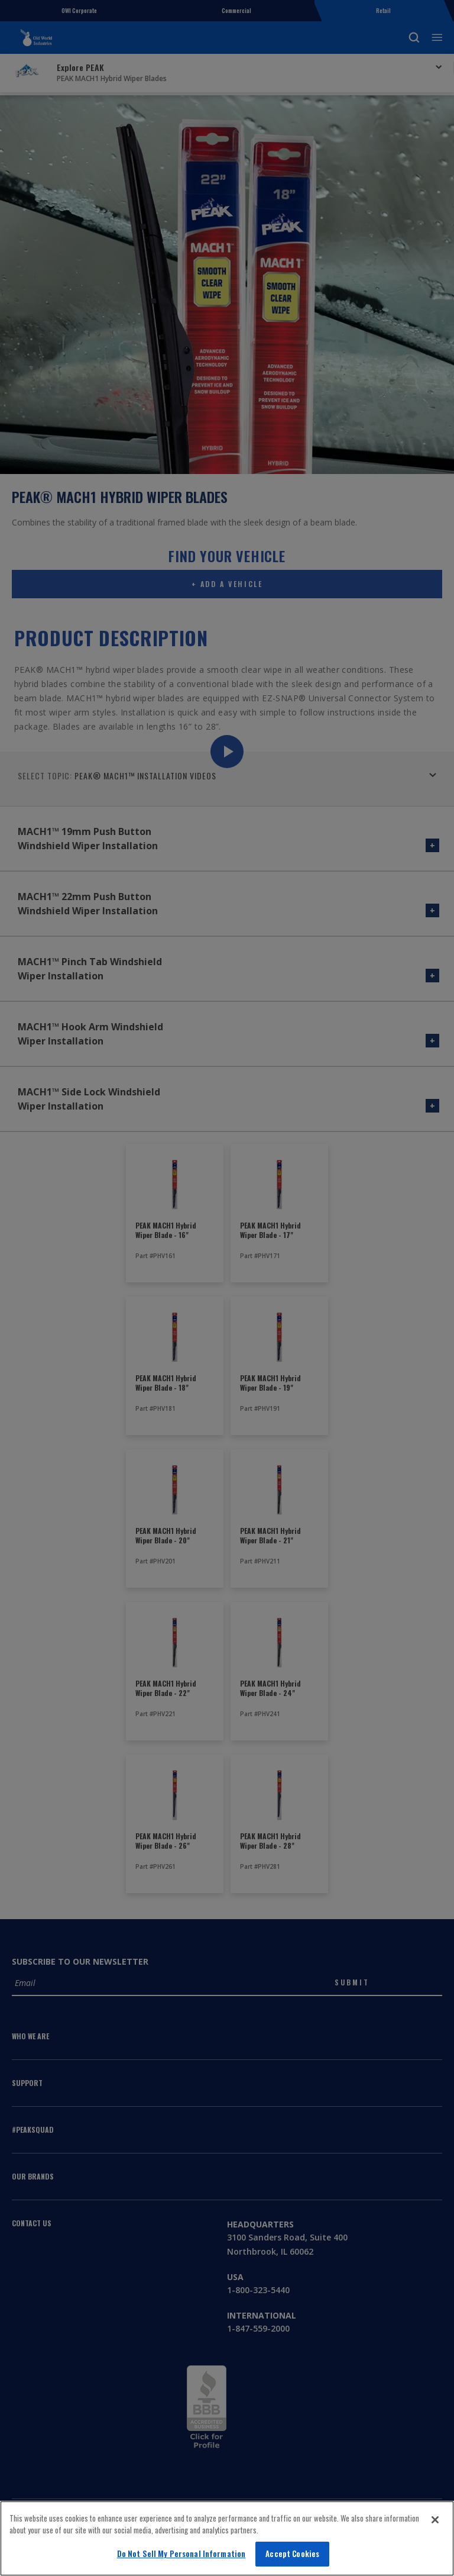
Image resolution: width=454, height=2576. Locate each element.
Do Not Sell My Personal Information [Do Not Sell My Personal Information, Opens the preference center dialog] (181, 2553)
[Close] (435, 2520)
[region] (227, 2538)
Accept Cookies (292, 2553)
